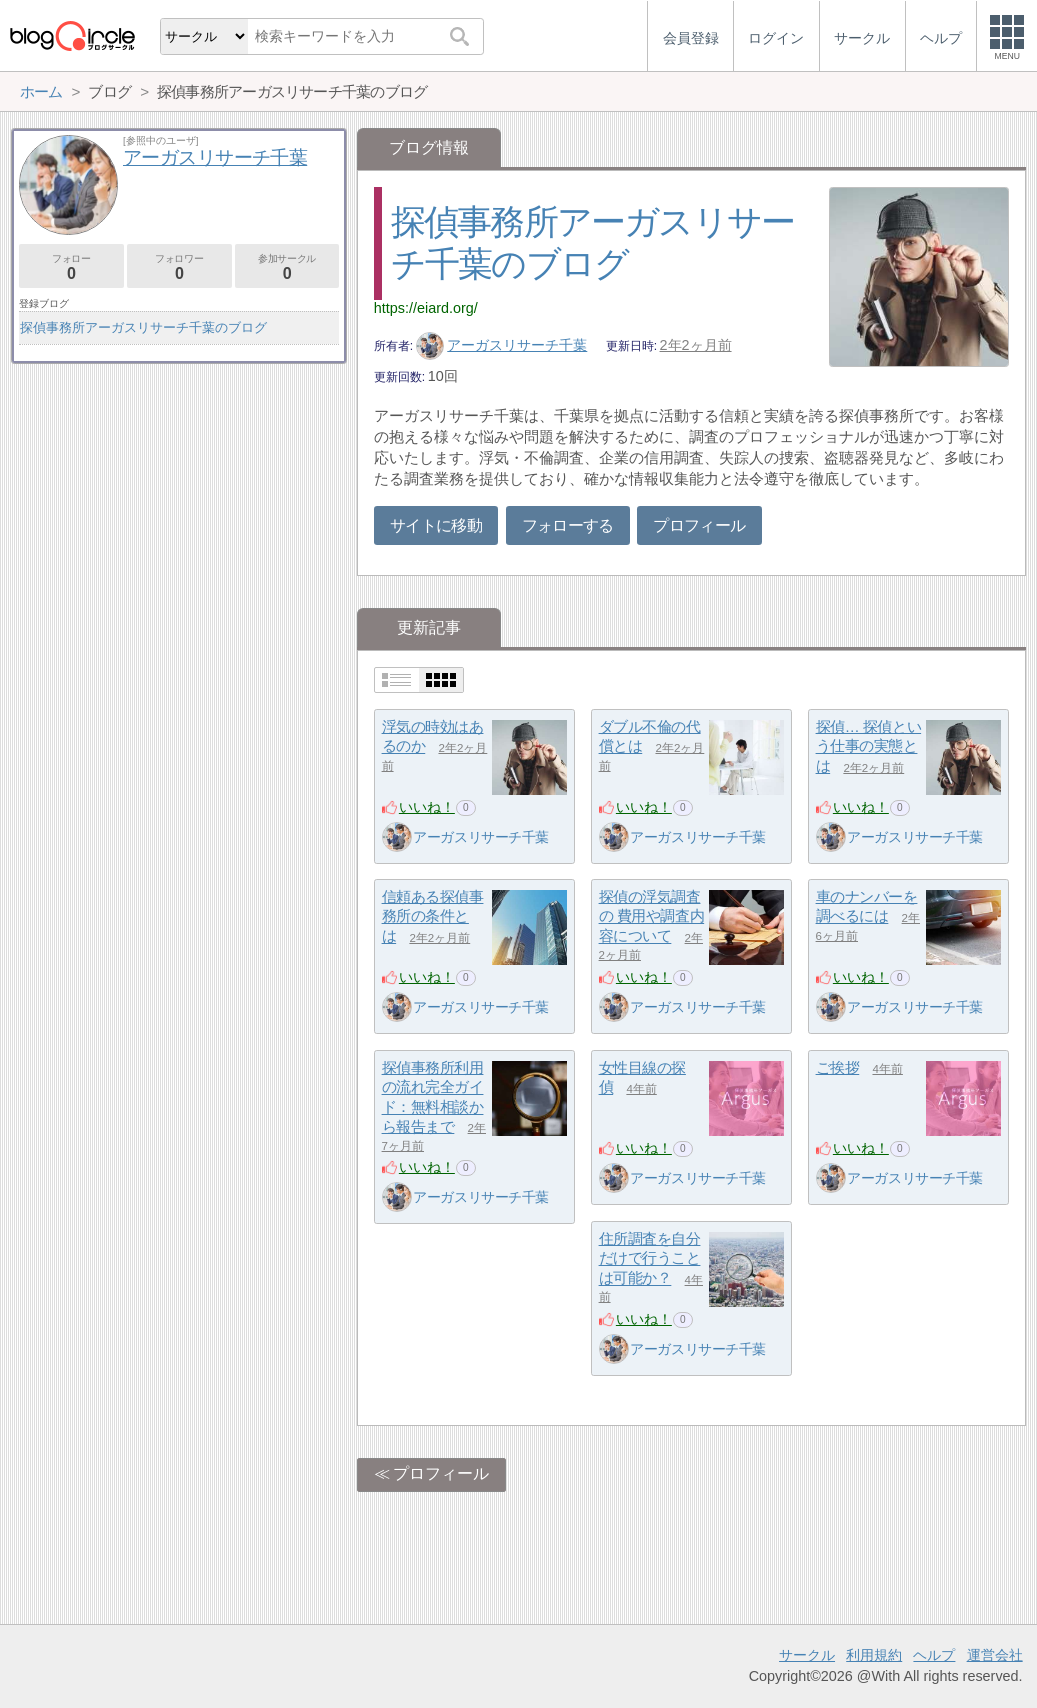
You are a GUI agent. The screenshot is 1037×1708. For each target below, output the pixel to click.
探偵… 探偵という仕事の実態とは (869, 746)
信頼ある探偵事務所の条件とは (433, 916)
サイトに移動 (436, 525)
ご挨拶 (838, 1067)
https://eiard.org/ (426, 308)
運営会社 (995, 1655)
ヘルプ (934, 1655)
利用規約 (874, 1655)
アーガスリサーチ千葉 (502, 345)
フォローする (568, 525)
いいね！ (427, 807)
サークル (807, 1655)
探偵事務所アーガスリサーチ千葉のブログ (143, 327)
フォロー (71, 267)
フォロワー (179, 267)
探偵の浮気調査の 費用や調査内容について (652, 916)
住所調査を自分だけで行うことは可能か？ (650, 1258)
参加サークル (287, 267)
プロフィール (699, 525)
